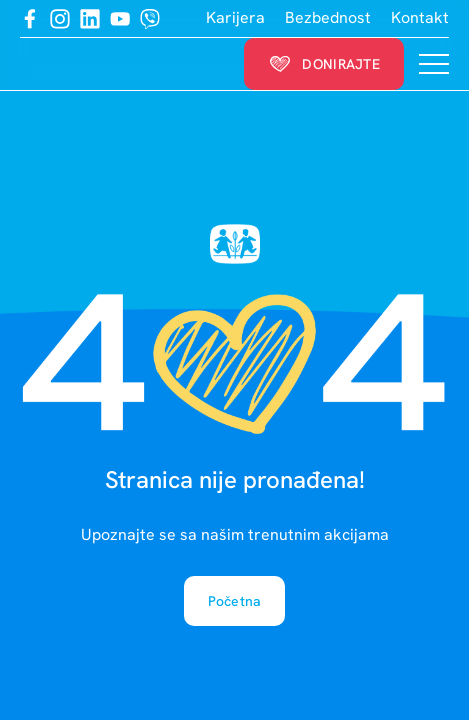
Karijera (235, 18)
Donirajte (324, 64)
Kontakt (420, 18)
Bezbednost (328, 18)
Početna (235, 601)
